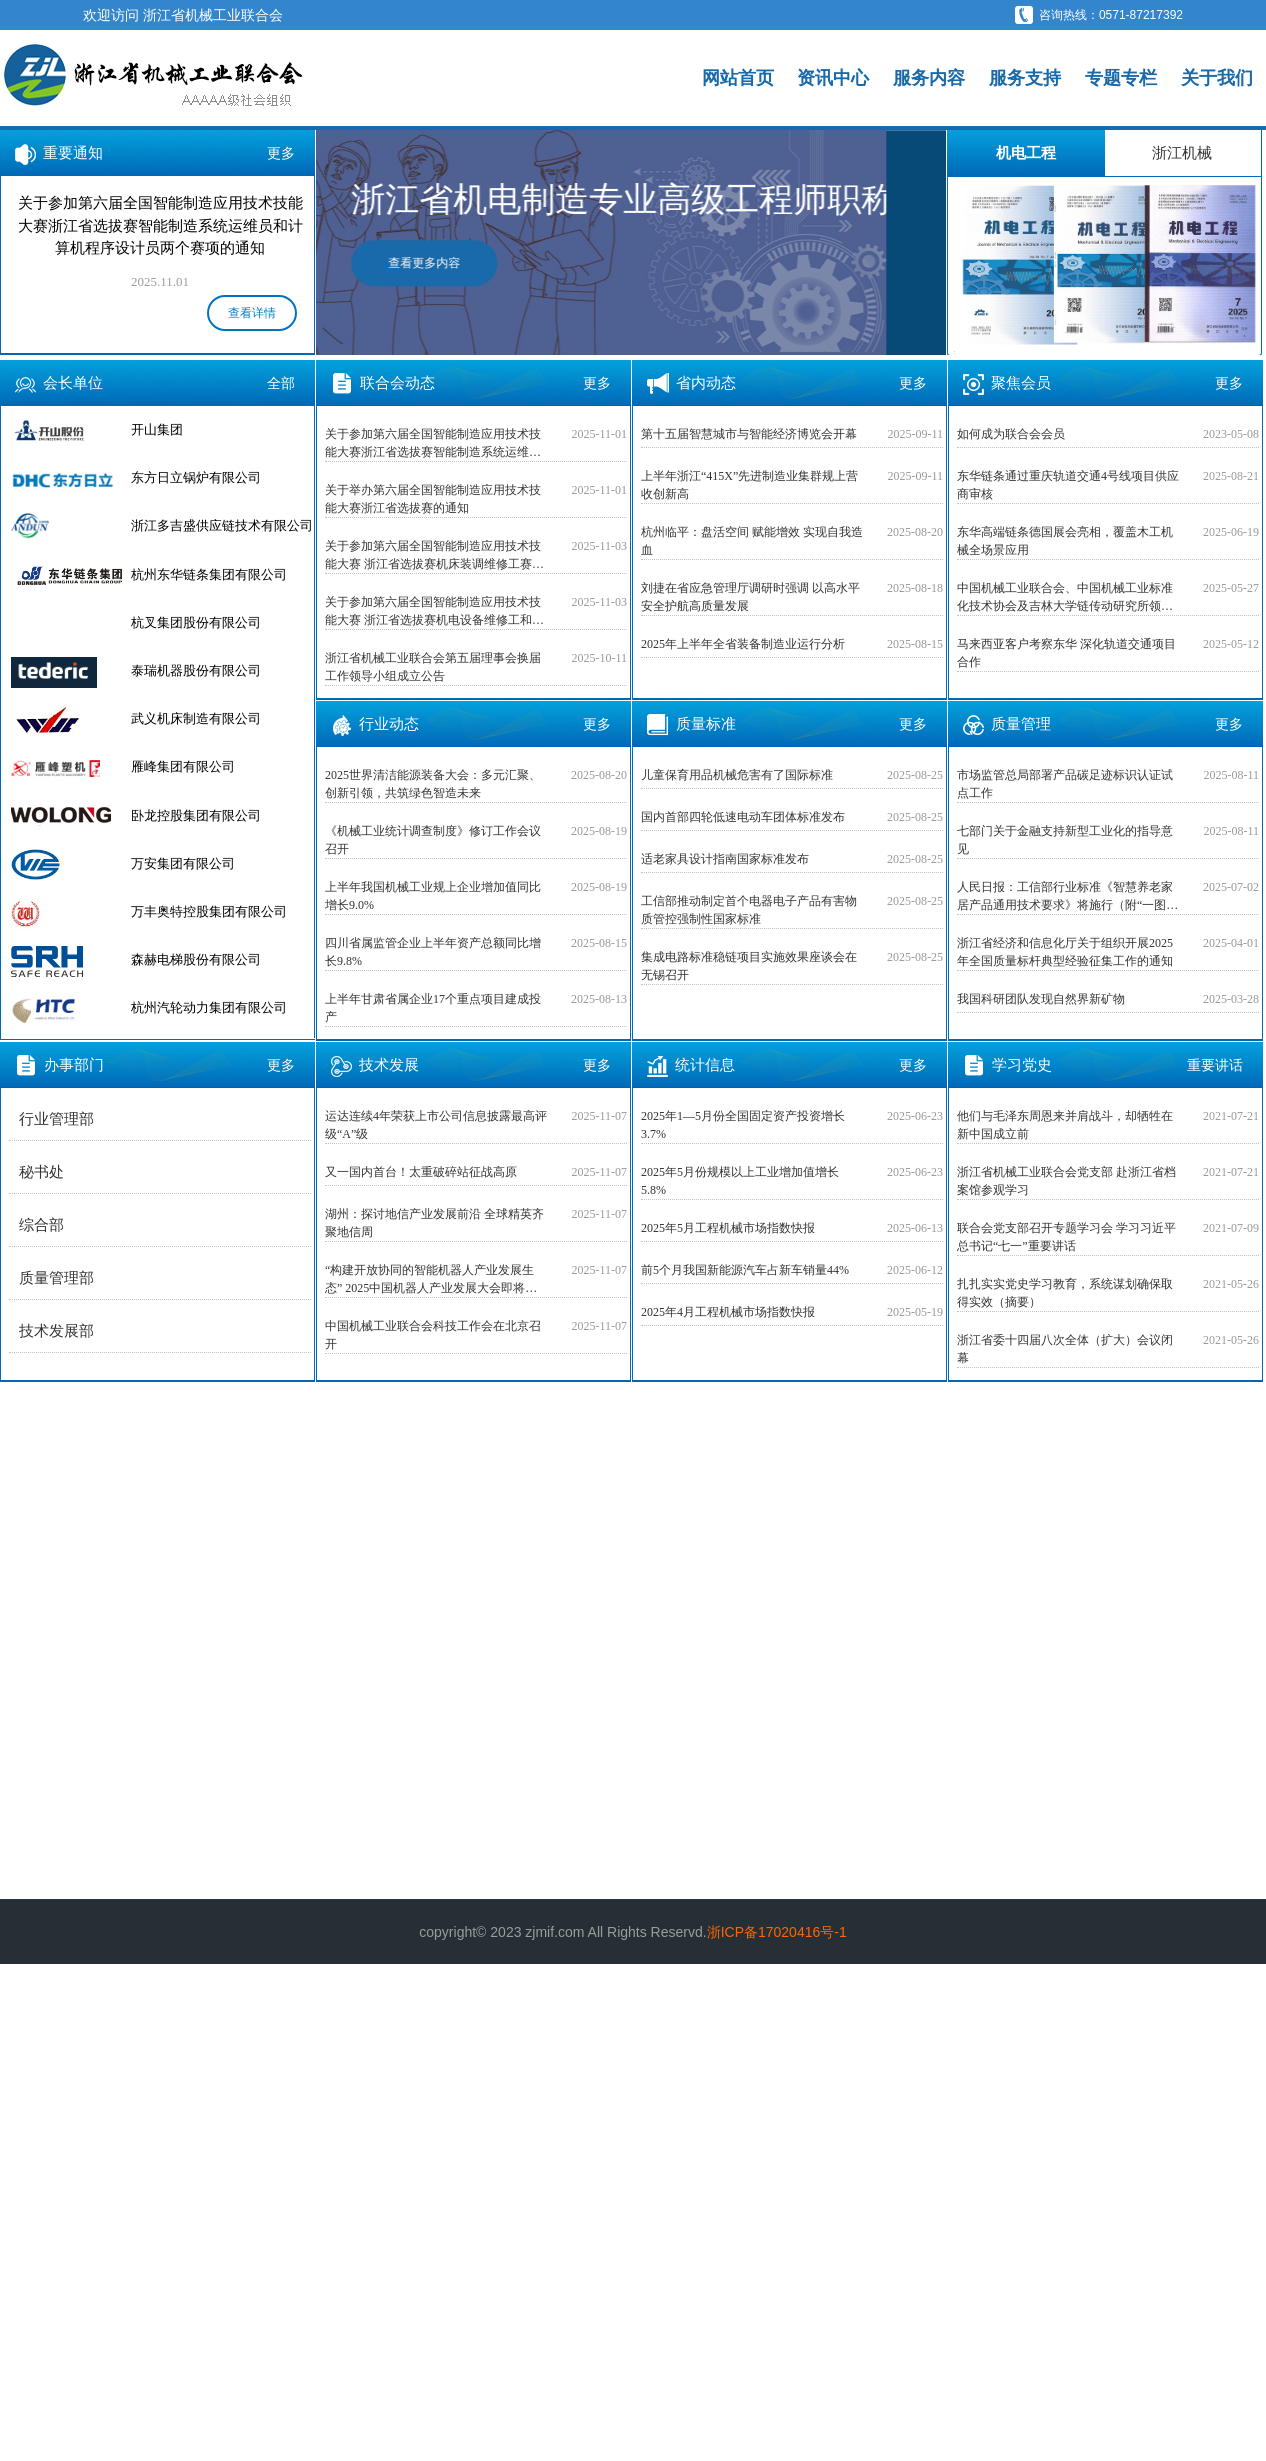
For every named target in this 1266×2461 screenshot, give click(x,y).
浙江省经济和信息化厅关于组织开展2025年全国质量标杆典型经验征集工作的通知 (1065, 952)
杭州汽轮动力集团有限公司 (209, 1007)
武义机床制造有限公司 (196, 718)
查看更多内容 (484, 263)
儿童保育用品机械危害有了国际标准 (737, 775)
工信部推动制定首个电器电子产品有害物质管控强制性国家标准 (749, 910)
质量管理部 (56, 1278)
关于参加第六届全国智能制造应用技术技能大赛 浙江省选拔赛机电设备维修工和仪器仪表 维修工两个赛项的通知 (434, 612)
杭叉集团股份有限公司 (196, 622)
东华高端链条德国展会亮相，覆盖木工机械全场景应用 (1065, 541)
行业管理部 (56, 1119)
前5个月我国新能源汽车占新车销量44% (745, 1270)
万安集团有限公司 (183, 863)
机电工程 (1026, 152)
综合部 (41, 1225)
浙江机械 (1182, 152)
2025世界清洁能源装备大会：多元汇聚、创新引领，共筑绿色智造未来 (433, 784)
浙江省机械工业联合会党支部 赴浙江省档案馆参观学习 (1066, 1181)
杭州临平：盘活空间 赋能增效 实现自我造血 (752, 541)
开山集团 (157, 429)
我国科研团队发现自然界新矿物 (1041, 999)
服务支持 (1025, 78)
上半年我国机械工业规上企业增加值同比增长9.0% (433, 896)
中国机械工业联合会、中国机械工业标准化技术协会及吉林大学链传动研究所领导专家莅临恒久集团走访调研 (1065, 598)
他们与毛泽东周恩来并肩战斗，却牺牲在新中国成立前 (1065, 1125)
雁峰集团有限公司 (183, 766)
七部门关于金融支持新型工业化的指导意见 (1065, 840)
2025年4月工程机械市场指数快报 (728, 1312)
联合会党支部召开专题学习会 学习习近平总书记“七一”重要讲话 (1066, 1237)
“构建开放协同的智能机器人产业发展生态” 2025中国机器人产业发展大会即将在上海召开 (431, 1280)
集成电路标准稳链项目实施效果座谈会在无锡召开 (749, 966)
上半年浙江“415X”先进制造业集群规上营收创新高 (749, 485)
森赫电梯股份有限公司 (196, 959)
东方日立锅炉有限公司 (196, 477)
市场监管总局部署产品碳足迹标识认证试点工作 (1065, 784)
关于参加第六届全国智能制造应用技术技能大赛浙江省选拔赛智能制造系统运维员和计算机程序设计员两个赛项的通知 (433, 444)
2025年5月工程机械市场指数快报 (728, 1228)
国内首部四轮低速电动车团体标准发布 (743, 817)
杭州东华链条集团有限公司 (209, 574)
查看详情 (252, 313)
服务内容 (929, 78)
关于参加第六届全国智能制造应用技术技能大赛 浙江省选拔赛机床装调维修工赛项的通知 (434, 556)
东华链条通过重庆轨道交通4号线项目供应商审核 (1068, 485)
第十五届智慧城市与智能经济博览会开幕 (749, 434)
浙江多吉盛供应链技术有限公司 (222, 525)
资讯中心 (833, 78)
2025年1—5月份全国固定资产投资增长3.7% (743, 1125)
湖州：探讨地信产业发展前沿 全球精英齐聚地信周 (434, 1223)
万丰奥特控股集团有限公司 (209, 911)
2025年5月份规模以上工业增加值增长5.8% (740, 1181)
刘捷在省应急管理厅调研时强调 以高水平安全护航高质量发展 (750, 597)
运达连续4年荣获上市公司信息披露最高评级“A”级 (436, 1125)
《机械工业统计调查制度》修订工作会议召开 (433, 840)
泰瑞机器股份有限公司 (196, 670)
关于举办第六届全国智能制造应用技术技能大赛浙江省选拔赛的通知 (433, 499)
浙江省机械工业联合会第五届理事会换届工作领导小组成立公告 (433, 667)
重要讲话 (1215, 1065)
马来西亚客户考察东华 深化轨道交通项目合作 (1066, 653)
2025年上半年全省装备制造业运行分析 (743, 644)
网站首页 (738, 78)
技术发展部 (56, 1331)
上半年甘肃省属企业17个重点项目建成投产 (433, 1008)
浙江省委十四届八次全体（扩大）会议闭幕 (1065, 1349)
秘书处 (41, 1172)
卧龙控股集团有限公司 (196, 815)
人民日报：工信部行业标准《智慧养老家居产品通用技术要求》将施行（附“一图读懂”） (1067, 897)
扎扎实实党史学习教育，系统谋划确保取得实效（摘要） (1065, 1293)
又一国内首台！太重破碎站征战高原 (421, 1172)
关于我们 (1217, 78)
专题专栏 (1121, 78)
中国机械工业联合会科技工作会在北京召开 (433, 1335)
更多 (281, 153)
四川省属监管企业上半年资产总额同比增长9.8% (433, 952)
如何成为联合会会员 (1011, 434)
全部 (281, 383)
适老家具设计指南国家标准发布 (725, 859)
